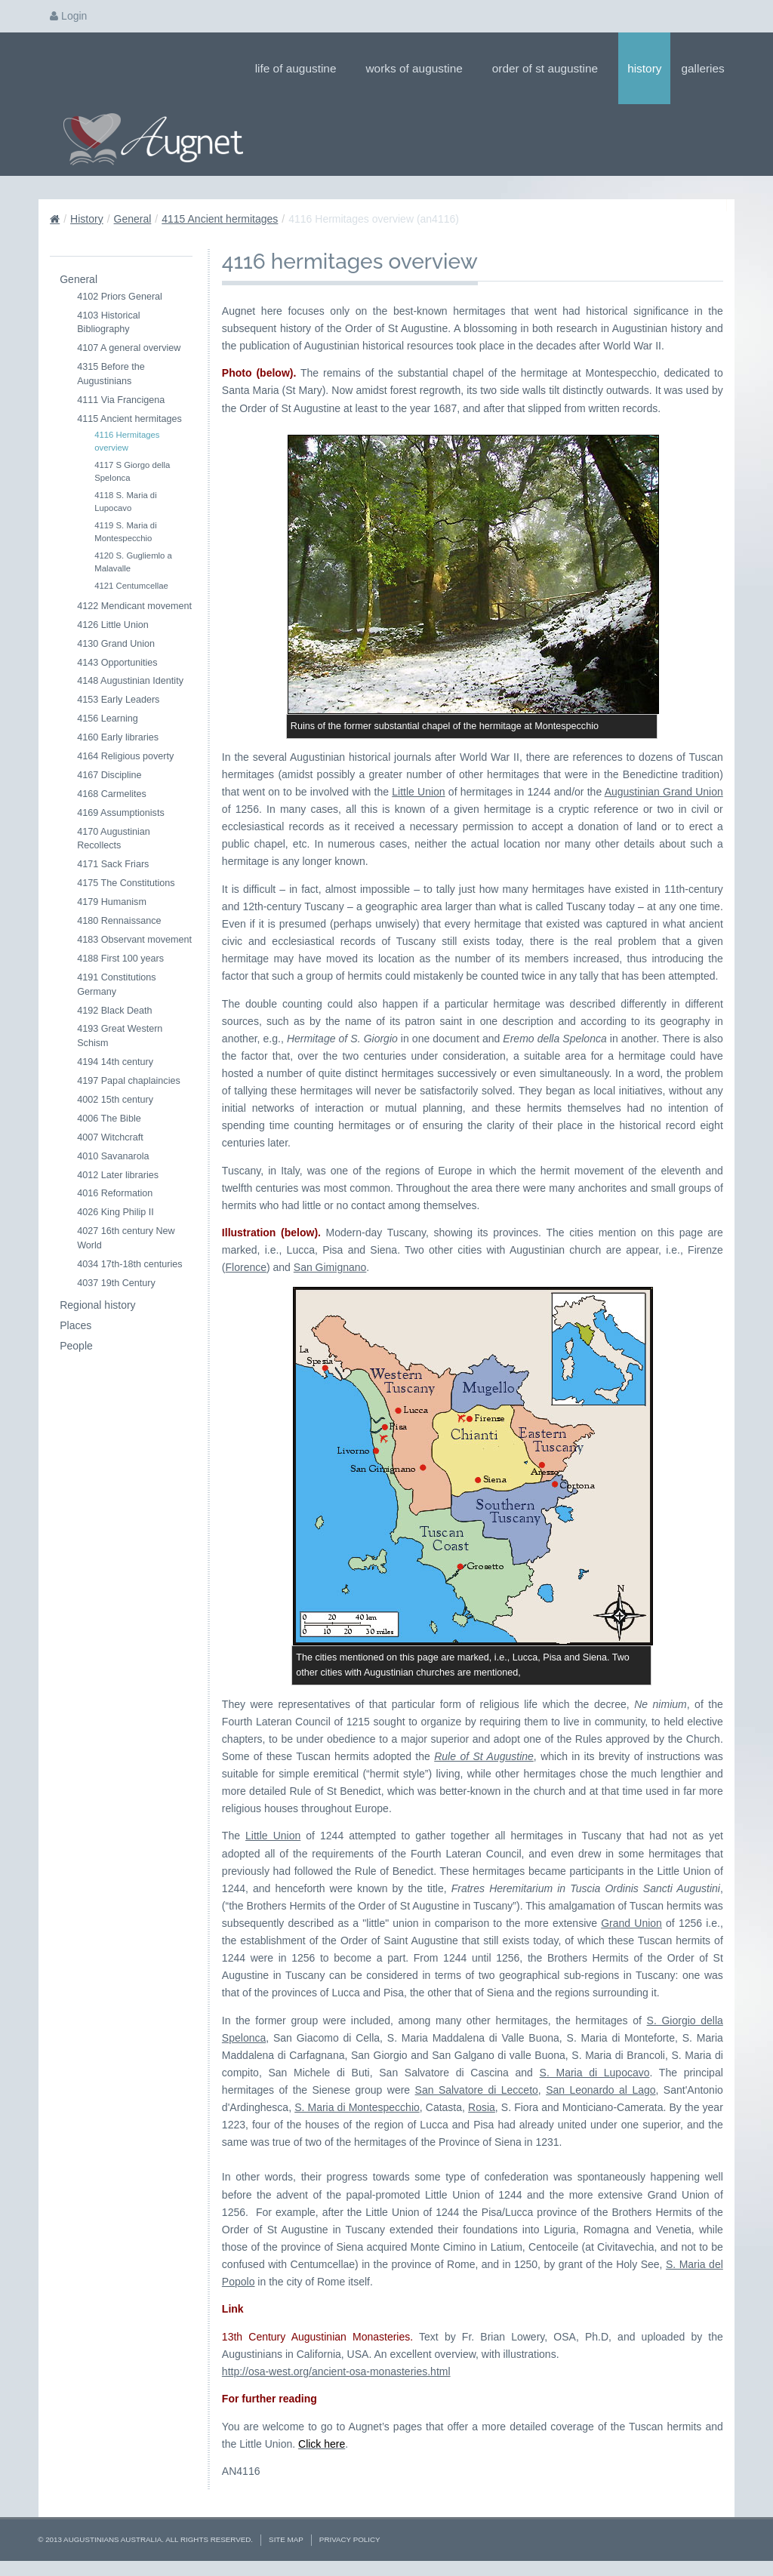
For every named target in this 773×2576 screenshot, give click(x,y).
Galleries (707, 68)
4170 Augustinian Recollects (113, 838)
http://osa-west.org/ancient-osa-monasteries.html (336, 2371)
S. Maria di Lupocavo (595, 2073)
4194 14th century (115, 1062)
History (644, 68)
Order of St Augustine (550, 68)
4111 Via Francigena (121, 400)
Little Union (418, 792)
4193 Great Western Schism (119, 1035)
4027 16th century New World (126, 1238)
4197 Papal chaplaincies (128, 1081)
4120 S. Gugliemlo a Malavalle (133, 562)
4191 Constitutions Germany (116, 984)
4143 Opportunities (117, 662)
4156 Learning (107, 718)
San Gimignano (330, 1267)
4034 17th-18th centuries (129, 1264)
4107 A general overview (128, 348)
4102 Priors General (119, 296)
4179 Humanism (111, 902)
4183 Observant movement (134, 939)
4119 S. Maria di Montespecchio (125, 532)
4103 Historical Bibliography (108, 322)
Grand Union (631, 1923)
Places (75, 1325)
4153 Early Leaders (118, 699)
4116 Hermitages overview (126, 441)
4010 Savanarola (113, 1156)
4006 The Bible (109, 1118)
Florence (246, 1267)
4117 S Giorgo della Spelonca (132, 471)
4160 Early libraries (118, 737)
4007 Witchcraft (110, 1137)
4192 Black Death (114, 1010)
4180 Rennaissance (119, 921)
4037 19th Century (116, 1283)
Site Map (286, 2539)
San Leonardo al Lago (600, 2090)
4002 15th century (115, 1099)
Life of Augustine (300, 68)
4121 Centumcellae (131, 585)
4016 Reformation (114, 1193)
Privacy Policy (349, 2539)
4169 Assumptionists (121, 813)
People (76, 1346)
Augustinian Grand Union (664, 792)
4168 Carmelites (111, 794)
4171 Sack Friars (113, 864)
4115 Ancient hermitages (220, 219)
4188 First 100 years (120, 958)
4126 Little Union (113, 625)
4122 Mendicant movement (134, 606)
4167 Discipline (109, 775)
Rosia (481, 2107)
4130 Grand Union (116, 644)
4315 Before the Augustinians (111, 374)
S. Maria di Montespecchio (357, 2107)
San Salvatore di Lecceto (476, 2090)
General (133, 219)
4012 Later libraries (118, 1175)
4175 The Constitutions (125, 883)
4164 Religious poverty (125, 756)
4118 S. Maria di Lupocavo (125, 501)
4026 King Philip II (115, 1212)
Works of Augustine (418, 68)
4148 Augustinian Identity (130, 681)
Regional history (97, 1305)
